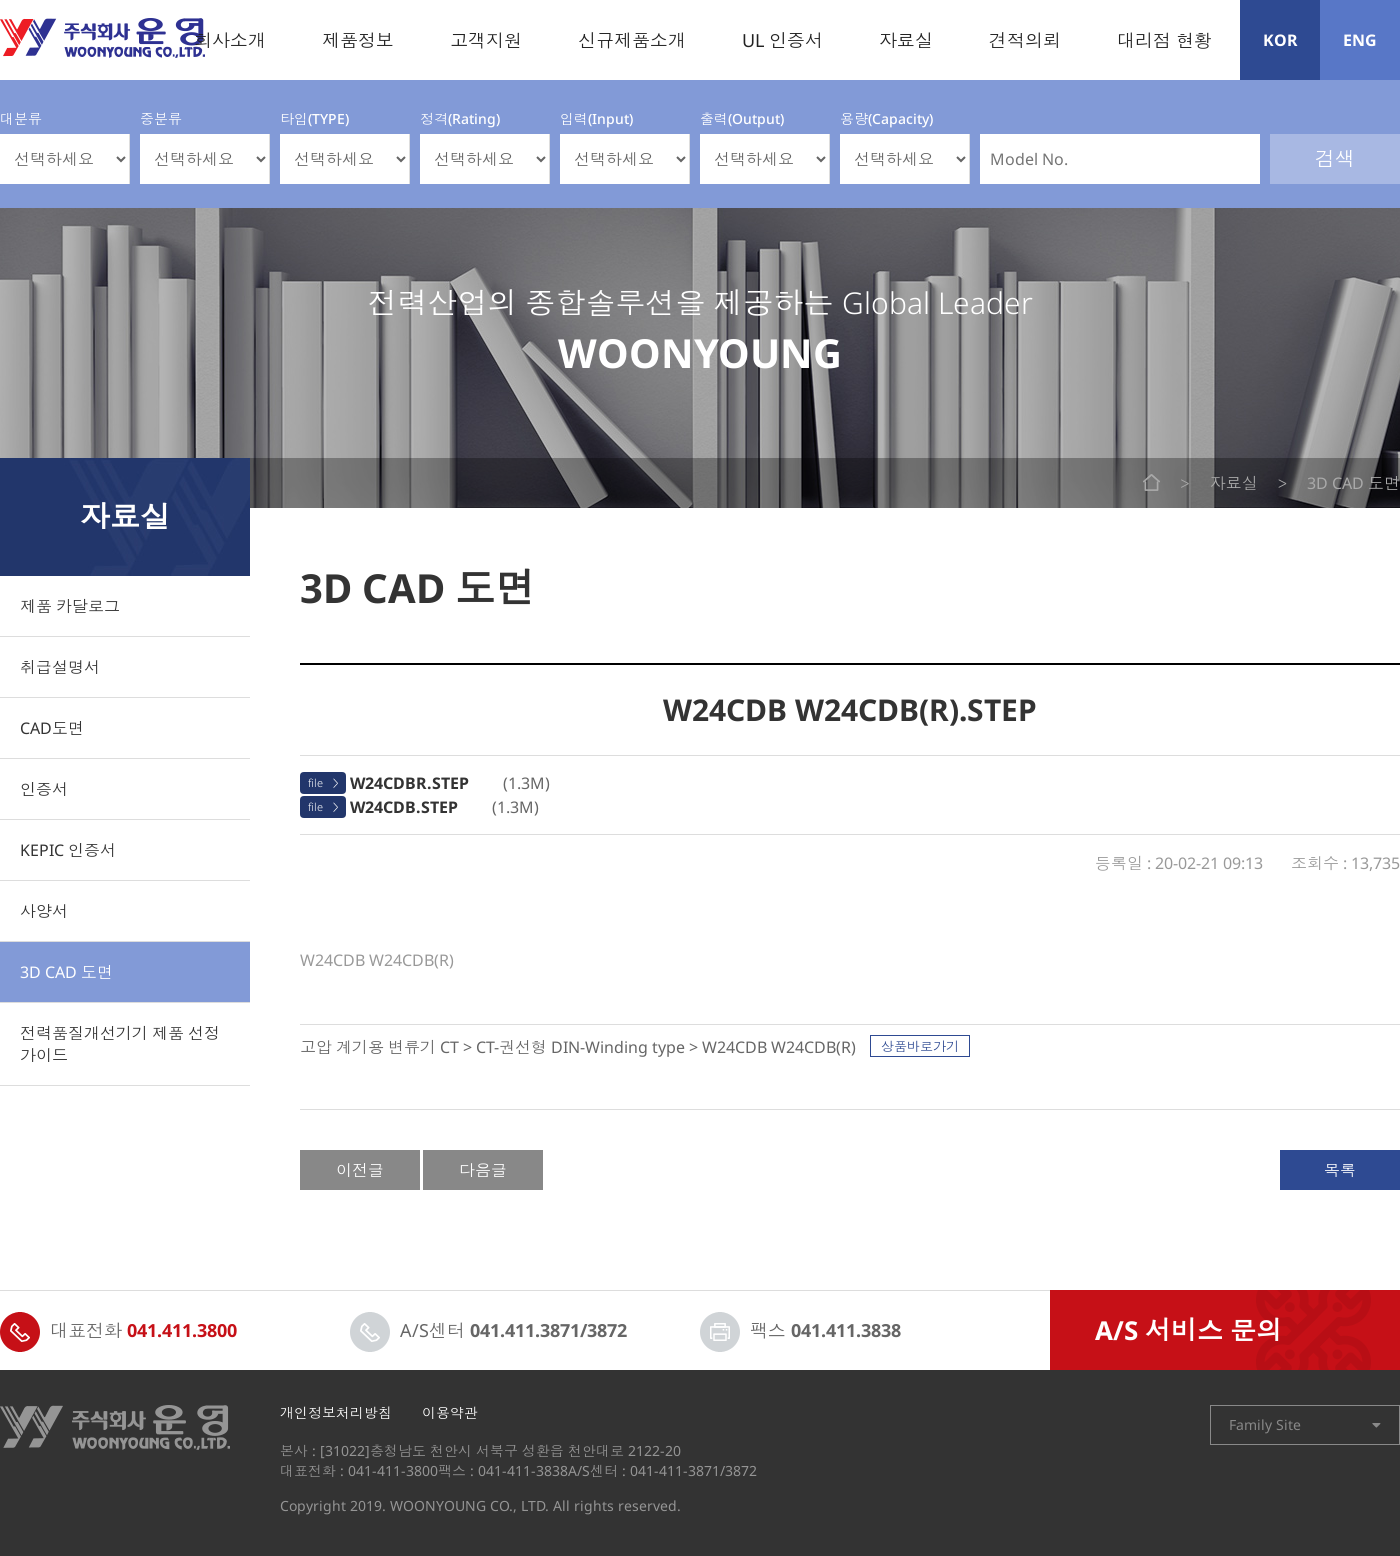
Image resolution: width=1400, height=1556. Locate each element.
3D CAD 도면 (66, 972)
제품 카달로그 (70, 606)
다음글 (483, 1170)
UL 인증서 (782, 40)
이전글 (360, 1170)
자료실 (906, 40)
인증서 (44, 789)
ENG (1360, 40)
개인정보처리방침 (336, 1413)
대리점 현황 (1164, 40)
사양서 (44, 911)
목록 (1340, 1170)
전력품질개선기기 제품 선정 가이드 (120, 1044)
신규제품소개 (632, 40)
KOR (1280, 40)
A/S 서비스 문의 (1188, 1330)
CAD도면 (52, 728)
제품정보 (358, 40)
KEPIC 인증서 (68, 850)
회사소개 (230, 40)
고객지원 (486, 40)
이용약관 (450, 1413)
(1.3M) (450, 783)
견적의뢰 (1025, 40)
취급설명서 (60, 667)
